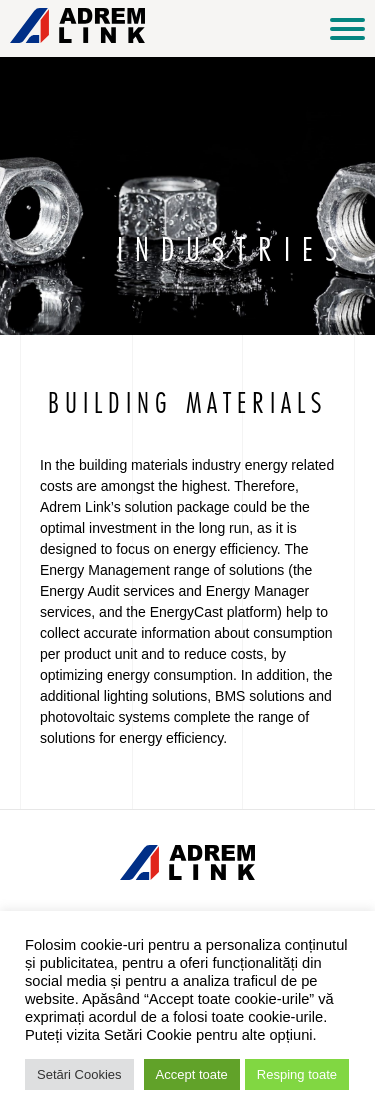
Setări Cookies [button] (79, 1074)
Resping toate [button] (297, 1074)
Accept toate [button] (192, 1074)
